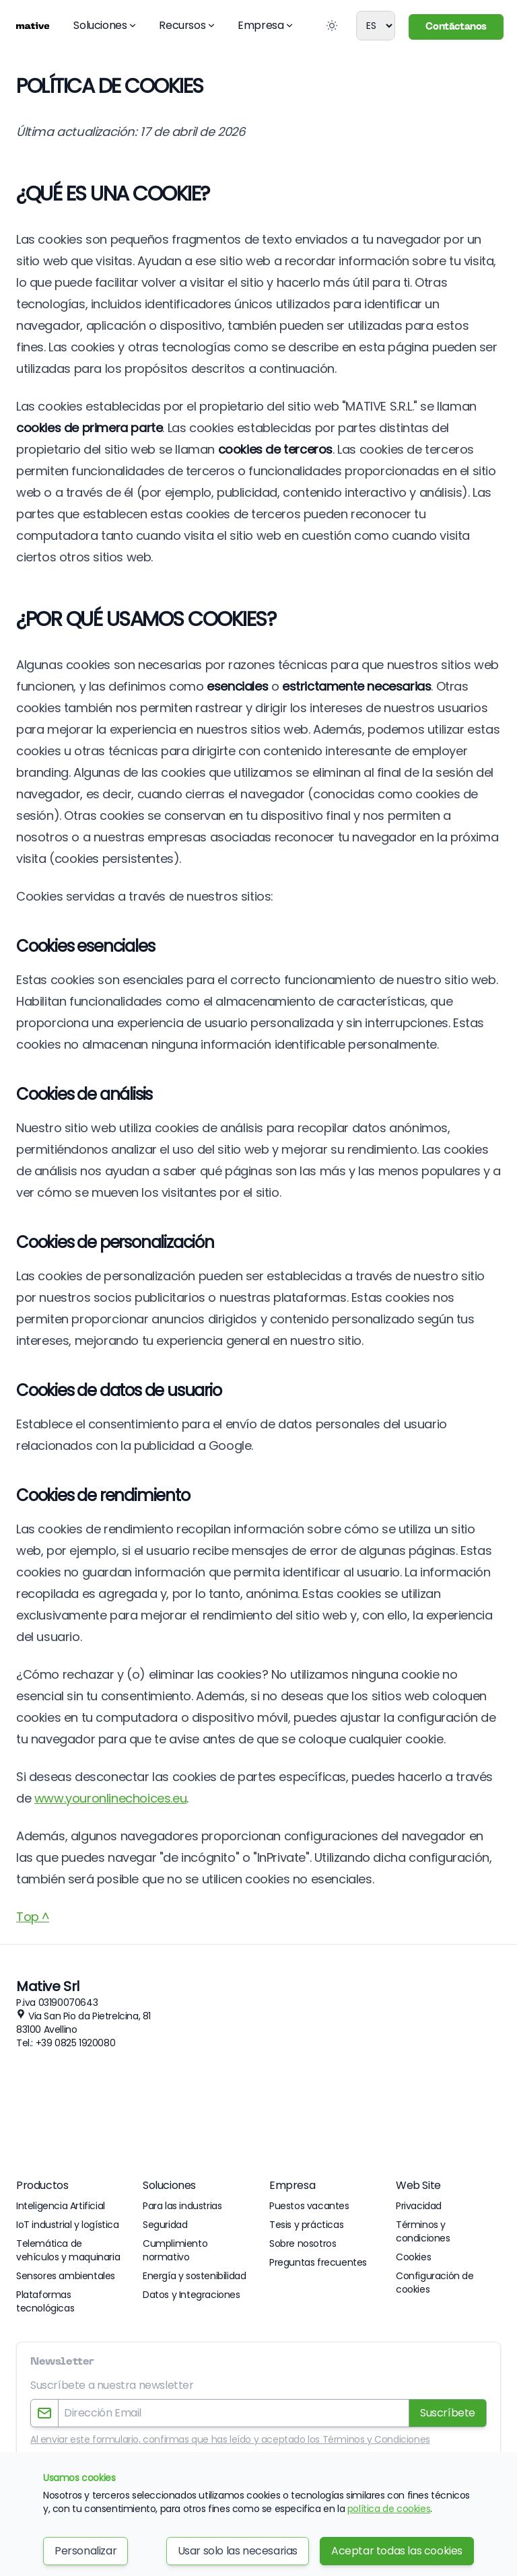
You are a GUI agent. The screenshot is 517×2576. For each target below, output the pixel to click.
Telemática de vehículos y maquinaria (68, 2250)
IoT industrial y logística (67, 2224)
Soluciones (105, 25)
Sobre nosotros (302, 2243)
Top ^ (32, 1916)
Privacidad (419, 2206)
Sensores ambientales (65, 2276)
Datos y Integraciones (191, 2294)
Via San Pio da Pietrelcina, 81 (89, 2016)
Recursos (187, 25)
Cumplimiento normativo (175, 2250)
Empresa (266, 25)
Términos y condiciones (423, 2231)
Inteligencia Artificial (60, 2206)
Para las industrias (182, 2206)
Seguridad (165, 2224)
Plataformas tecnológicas (45, 2301)
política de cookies (388, 2508)
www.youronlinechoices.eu (110, 1798)
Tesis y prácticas (306, 2224)
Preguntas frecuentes (318, 2262)
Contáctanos (456, 26)
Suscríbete (447, 2413)
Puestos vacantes (309, 2206)
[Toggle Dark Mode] (331, 25)
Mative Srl (47, 1986)
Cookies (413, 2257)
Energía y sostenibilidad (194, 2276)
